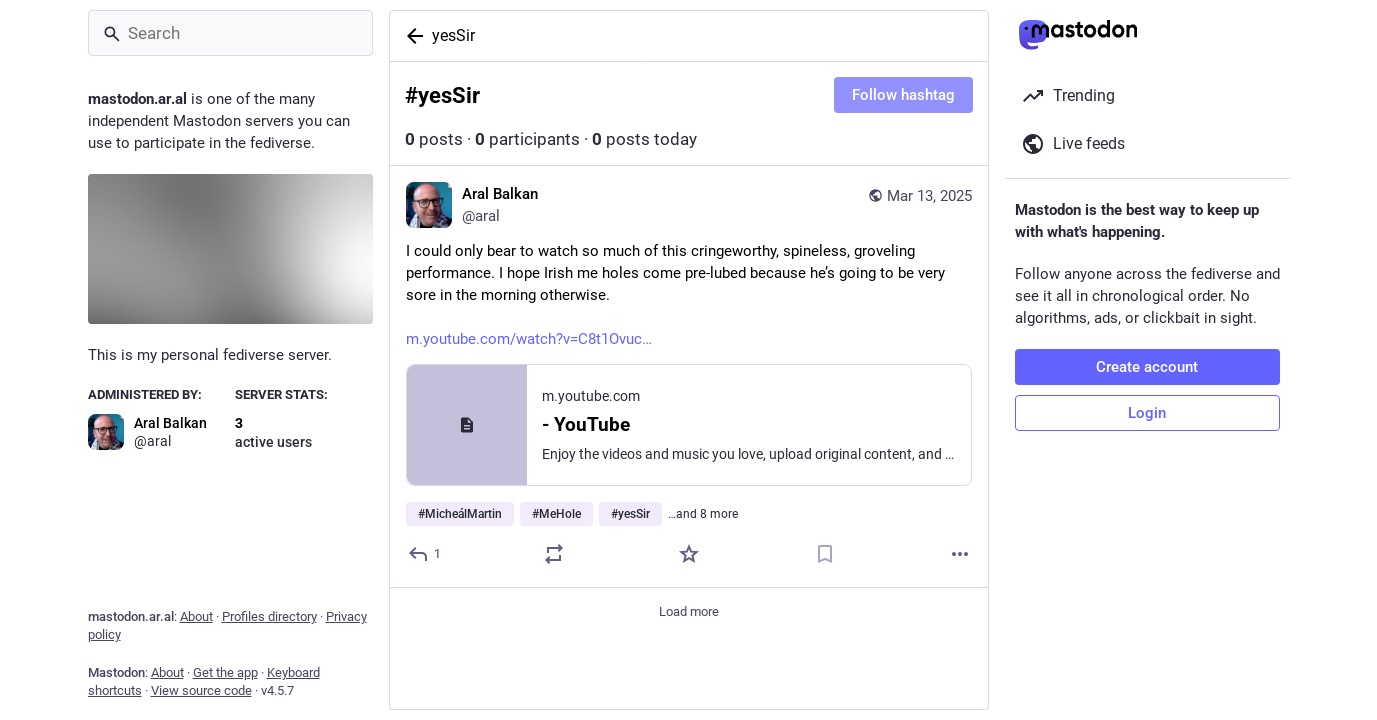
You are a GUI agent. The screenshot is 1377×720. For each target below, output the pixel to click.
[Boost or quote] (553, 554)
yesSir (453, 35)
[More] (960, 554)
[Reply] (425, 554)
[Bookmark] (824, 554)
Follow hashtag (903, 95)
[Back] (411, 36)
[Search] (230, 33)
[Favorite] (689, 554)
